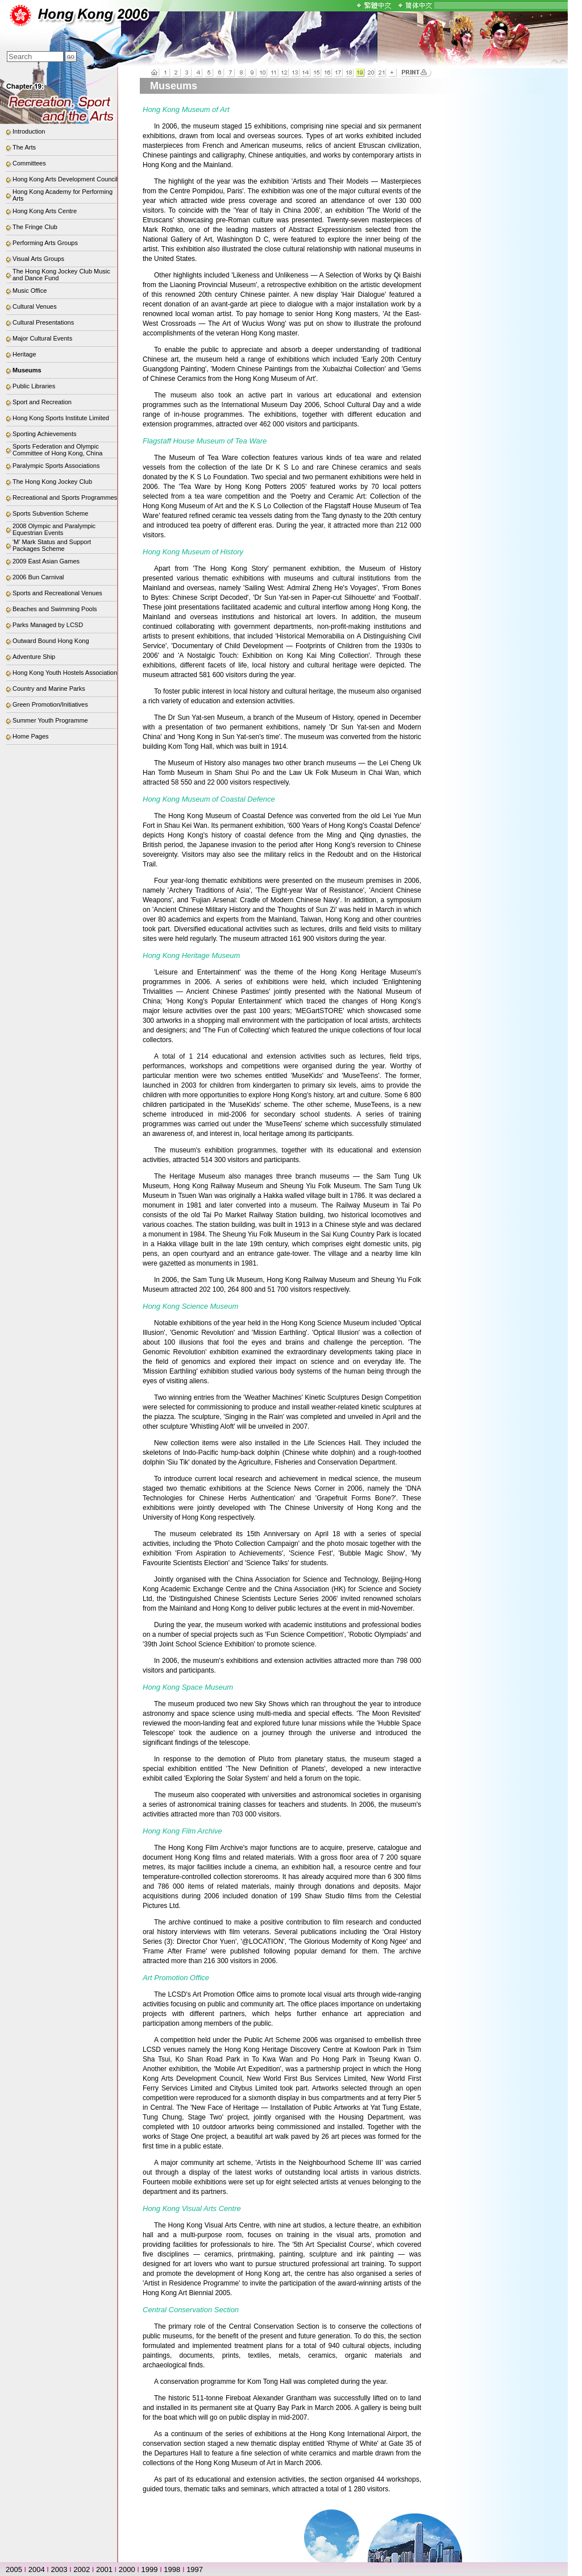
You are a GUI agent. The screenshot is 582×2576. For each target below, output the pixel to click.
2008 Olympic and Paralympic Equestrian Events (54, 529)
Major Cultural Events (42, 338)
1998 (172, 2569)
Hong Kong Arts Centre (45, 211)
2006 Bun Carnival (38, 577)
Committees (29, 163)
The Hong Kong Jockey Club (52, 481)
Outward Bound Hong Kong (51, 640)
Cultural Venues (35, 306)
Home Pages (31, 736)
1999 (150, 2569)
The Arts (24, 147)
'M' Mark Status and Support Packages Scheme (52, 545)
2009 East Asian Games (46, 561)
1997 (194, 2569)
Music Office (30, 290)
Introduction (29, 131)
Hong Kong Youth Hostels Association (65, 672)
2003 (59, 2569)
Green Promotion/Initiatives (50, 704)
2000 (127, 2569)
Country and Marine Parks (49, 688)
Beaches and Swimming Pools (55, 608)
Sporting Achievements (45, 433)
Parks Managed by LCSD (48, 624)
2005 (14, 2569)
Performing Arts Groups (45, 242)
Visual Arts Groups (38, 258)
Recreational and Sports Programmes (65, 497)
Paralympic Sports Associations (56, 465)
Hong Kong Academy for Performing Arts (63, 195)
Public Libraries (34, 386)
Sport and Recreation (42, 402)
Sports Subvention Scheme (50, 513)
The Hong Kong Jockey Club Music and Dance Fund (61, 274)
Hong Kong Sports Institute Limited (61, 417)
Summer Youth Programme (50, 720)
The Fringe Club (35, 226)
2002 (81, 2569)
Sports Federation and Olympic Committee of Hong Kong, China (57, 450)
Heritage (24, 354)
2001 (104, 2569)
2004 (36, 2569)
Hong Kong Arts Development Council (65, 179)
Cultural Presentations (43, 322)
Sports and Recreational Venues (57, 593)
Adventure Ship (34, 656)
